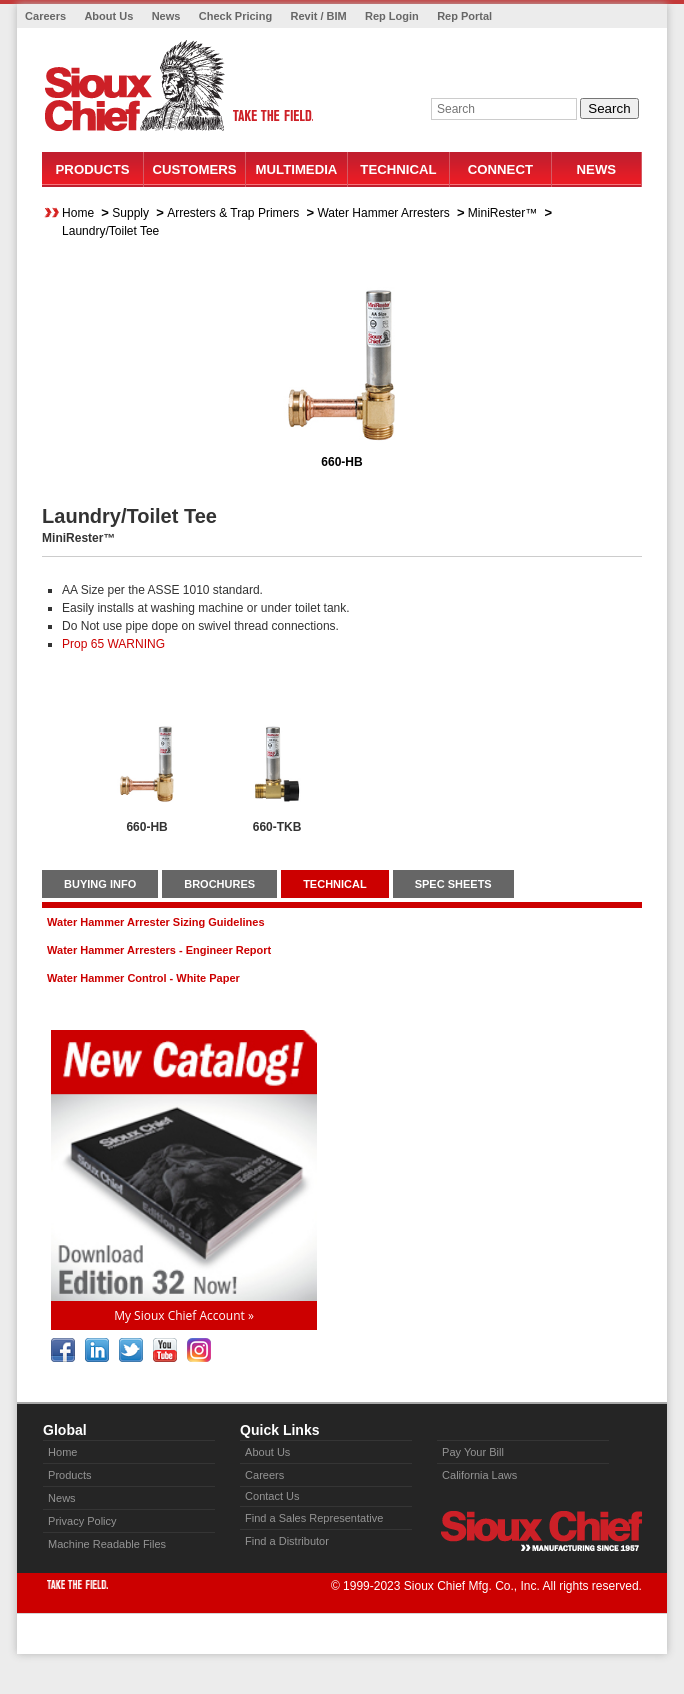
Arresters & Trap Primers (233, 213)
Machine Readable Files (107, 1544)
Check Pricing (235, 16)
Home (78, 213)
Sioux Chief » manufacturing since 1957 (541, 1531)
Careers (45, 16)
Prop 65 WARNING (113, 644)
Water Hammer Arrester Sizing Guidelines (155, 922)
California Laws (479, 1475)
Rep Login (392, 16)
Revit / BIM (318, 16)
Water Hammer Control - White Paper (143, 978)
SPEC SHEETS (453, 884)
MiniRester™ (502, 213)
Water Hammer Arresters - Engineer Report (159, 950)
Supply (130, 213)
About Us (108, 16)
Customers (195, 169)
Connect (500, 169)
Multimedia (297, 169)
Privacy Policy (82, 1521)
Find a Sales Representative (314, 1518)
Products (93, 169)
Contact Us (272, 1496)
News (166, 16)
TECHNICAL (335, 884)
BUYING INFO (100, 884)
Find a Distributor (287, 1541)
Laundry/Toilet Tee (110, 231)
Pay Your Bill (473, 1452)
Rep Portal (464, 16)
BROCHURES (219, 884)
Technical (398, 169)
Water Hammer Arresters (383, 213)
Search (609, 108)
